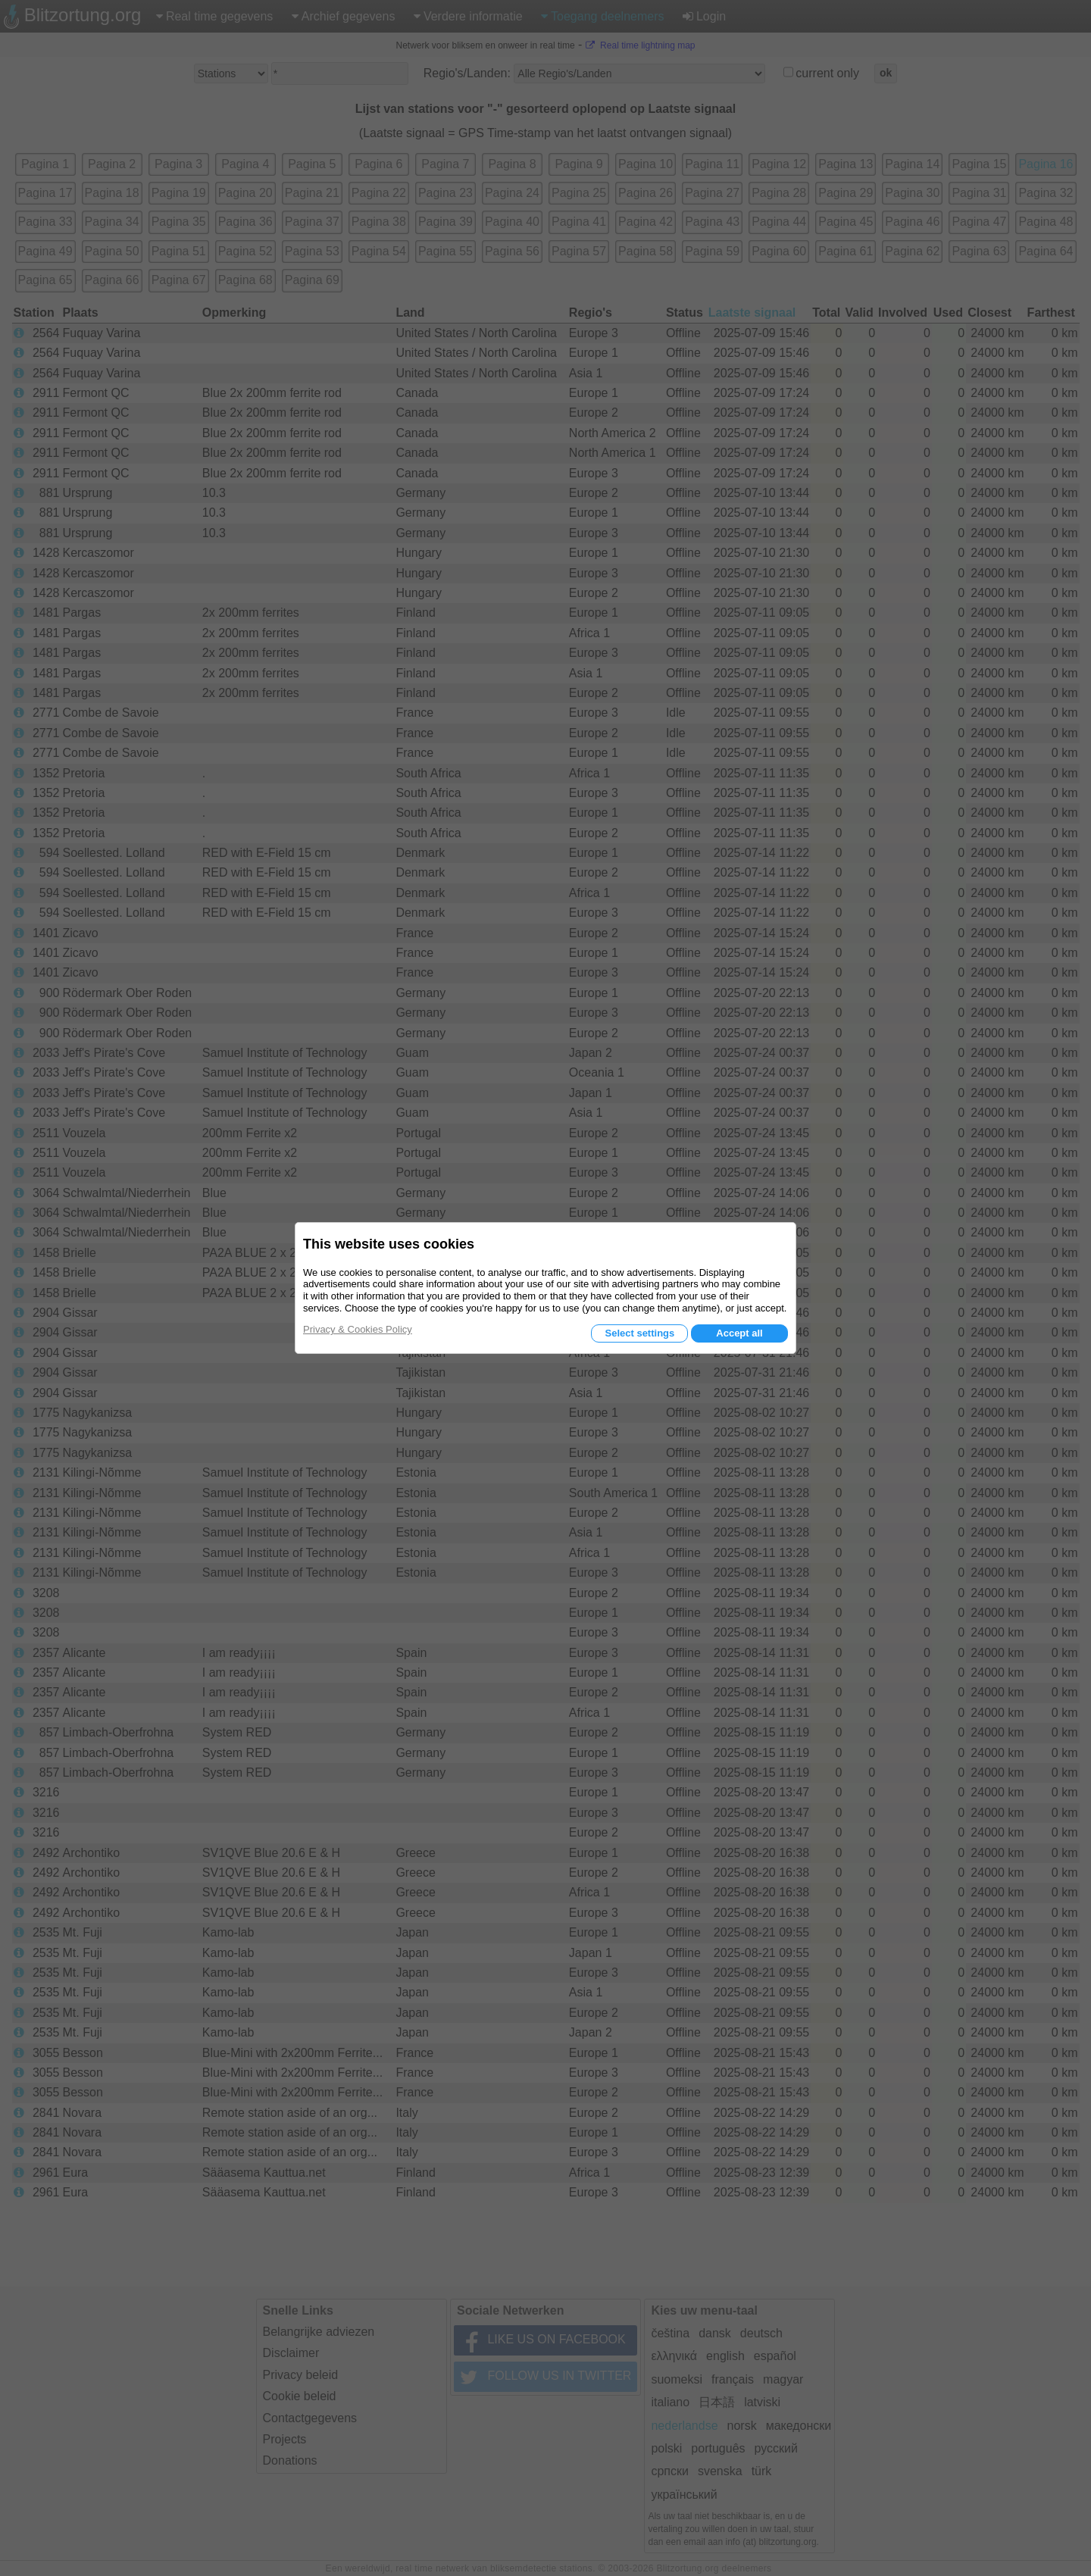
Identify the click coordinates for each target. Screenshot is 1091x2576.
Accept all (739, 1333)
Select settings (639, 1333)
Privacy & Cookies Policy (357, 1329)
